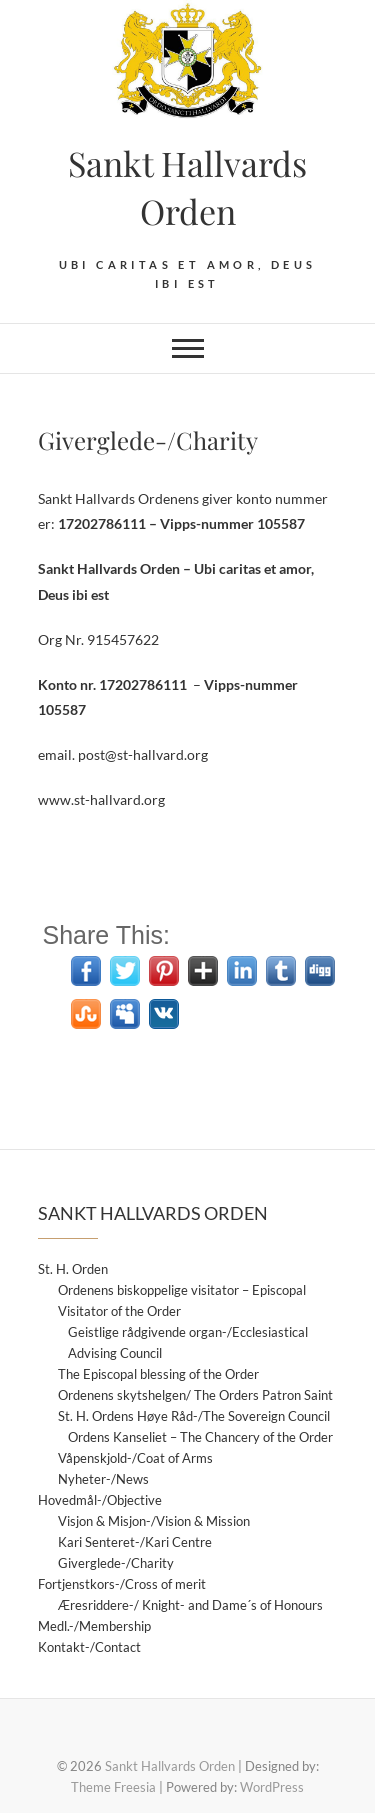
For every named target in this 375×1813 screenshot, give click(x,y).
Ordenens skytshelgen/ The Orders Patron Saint (195, 1395)
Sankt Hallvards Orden (187, 187)
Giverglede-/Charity (116, 1563)
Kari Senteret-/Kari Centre (135, 1542)
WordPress (272, 1787)
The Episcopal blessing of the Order (158, 1374)
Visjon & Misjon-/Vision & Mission (154, 1521)
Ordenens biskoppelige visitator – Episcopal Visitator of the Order (182, 1300)
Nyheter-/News (103, 1479)
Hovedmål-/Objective (100, 1500)
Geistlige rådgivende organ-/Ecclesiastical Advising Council (188, 1342)
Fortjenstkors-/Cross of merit (122, 1584)
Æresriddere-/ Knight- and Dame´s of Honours (190, 1605)
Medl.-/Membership (94, 1626)
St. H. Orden (73, 1269)
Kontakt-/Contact (89, 1647)
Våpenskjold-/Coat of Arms (135, 1458)
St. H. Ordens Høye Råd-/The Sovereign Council (194, 1416)
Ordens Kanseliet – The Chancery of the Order (200, 1437)
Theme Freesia (113, 1787)
